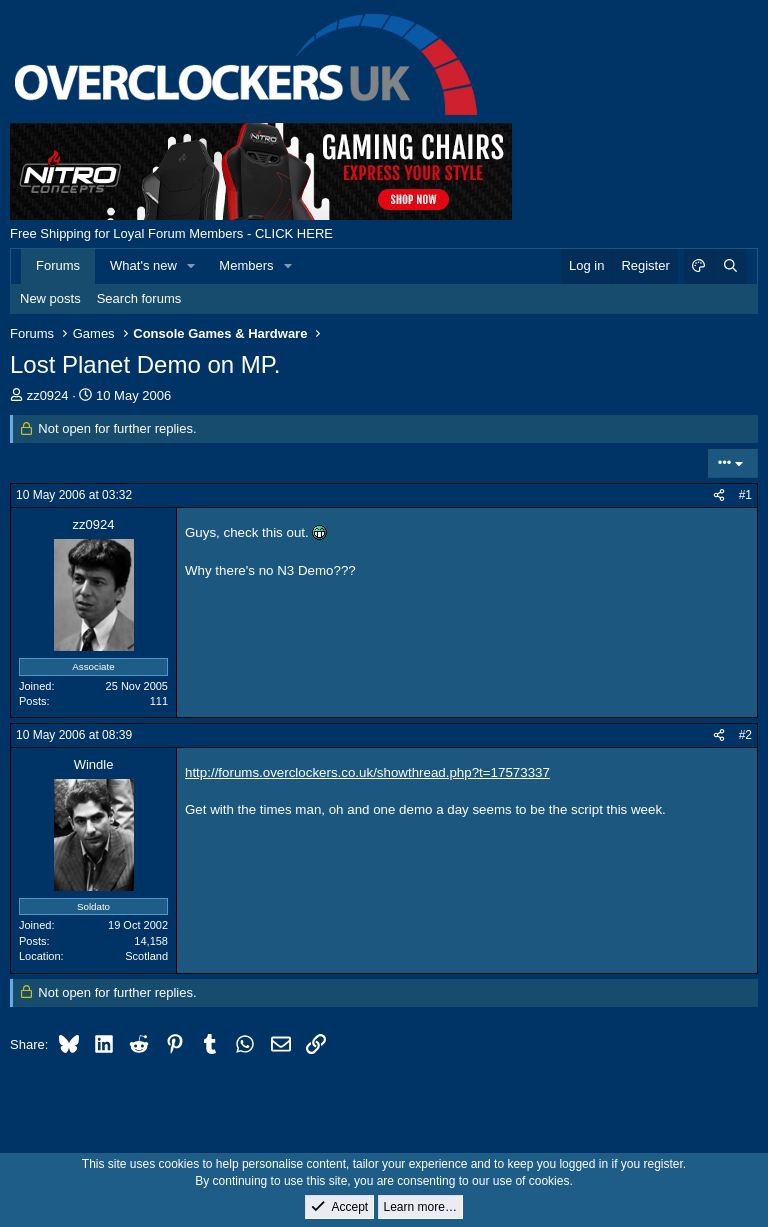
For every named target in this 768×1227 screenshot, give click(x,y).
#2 (745, 735)
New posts (50, 298)
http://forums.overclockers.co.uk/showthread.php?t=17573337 (367, 772)
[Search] (730, 266)
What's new (143, 265)
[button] (192, 266)
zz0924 (48, 395)
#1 (745, 495)
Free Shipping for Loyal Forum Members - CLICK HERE (171, 233)
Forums (58, 265)
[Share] (719, 495)
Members (246, 265)
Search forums (139, 298)
